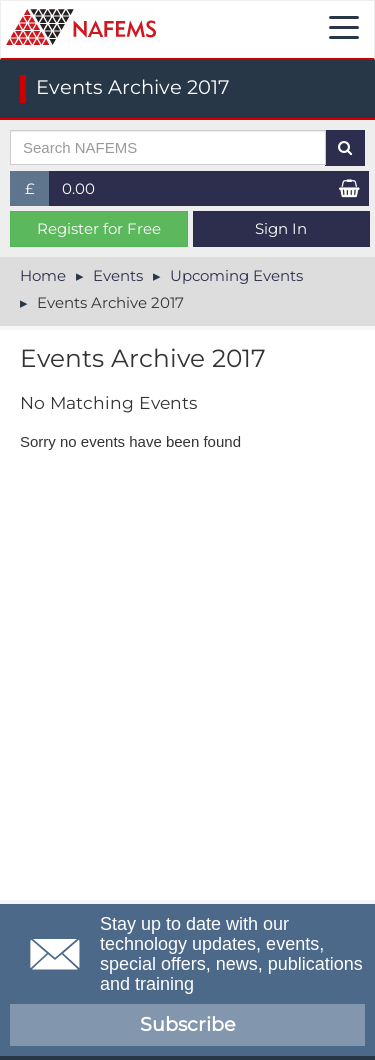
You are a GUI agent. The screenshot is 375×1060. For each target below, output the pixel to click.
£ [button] (37, 192)
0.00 (78, 188)
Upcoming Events (236, 275)
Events (118, 275)
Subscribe (187, 1024)
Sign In (281, 228)
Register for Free (99, 228)
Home (43, 275)
